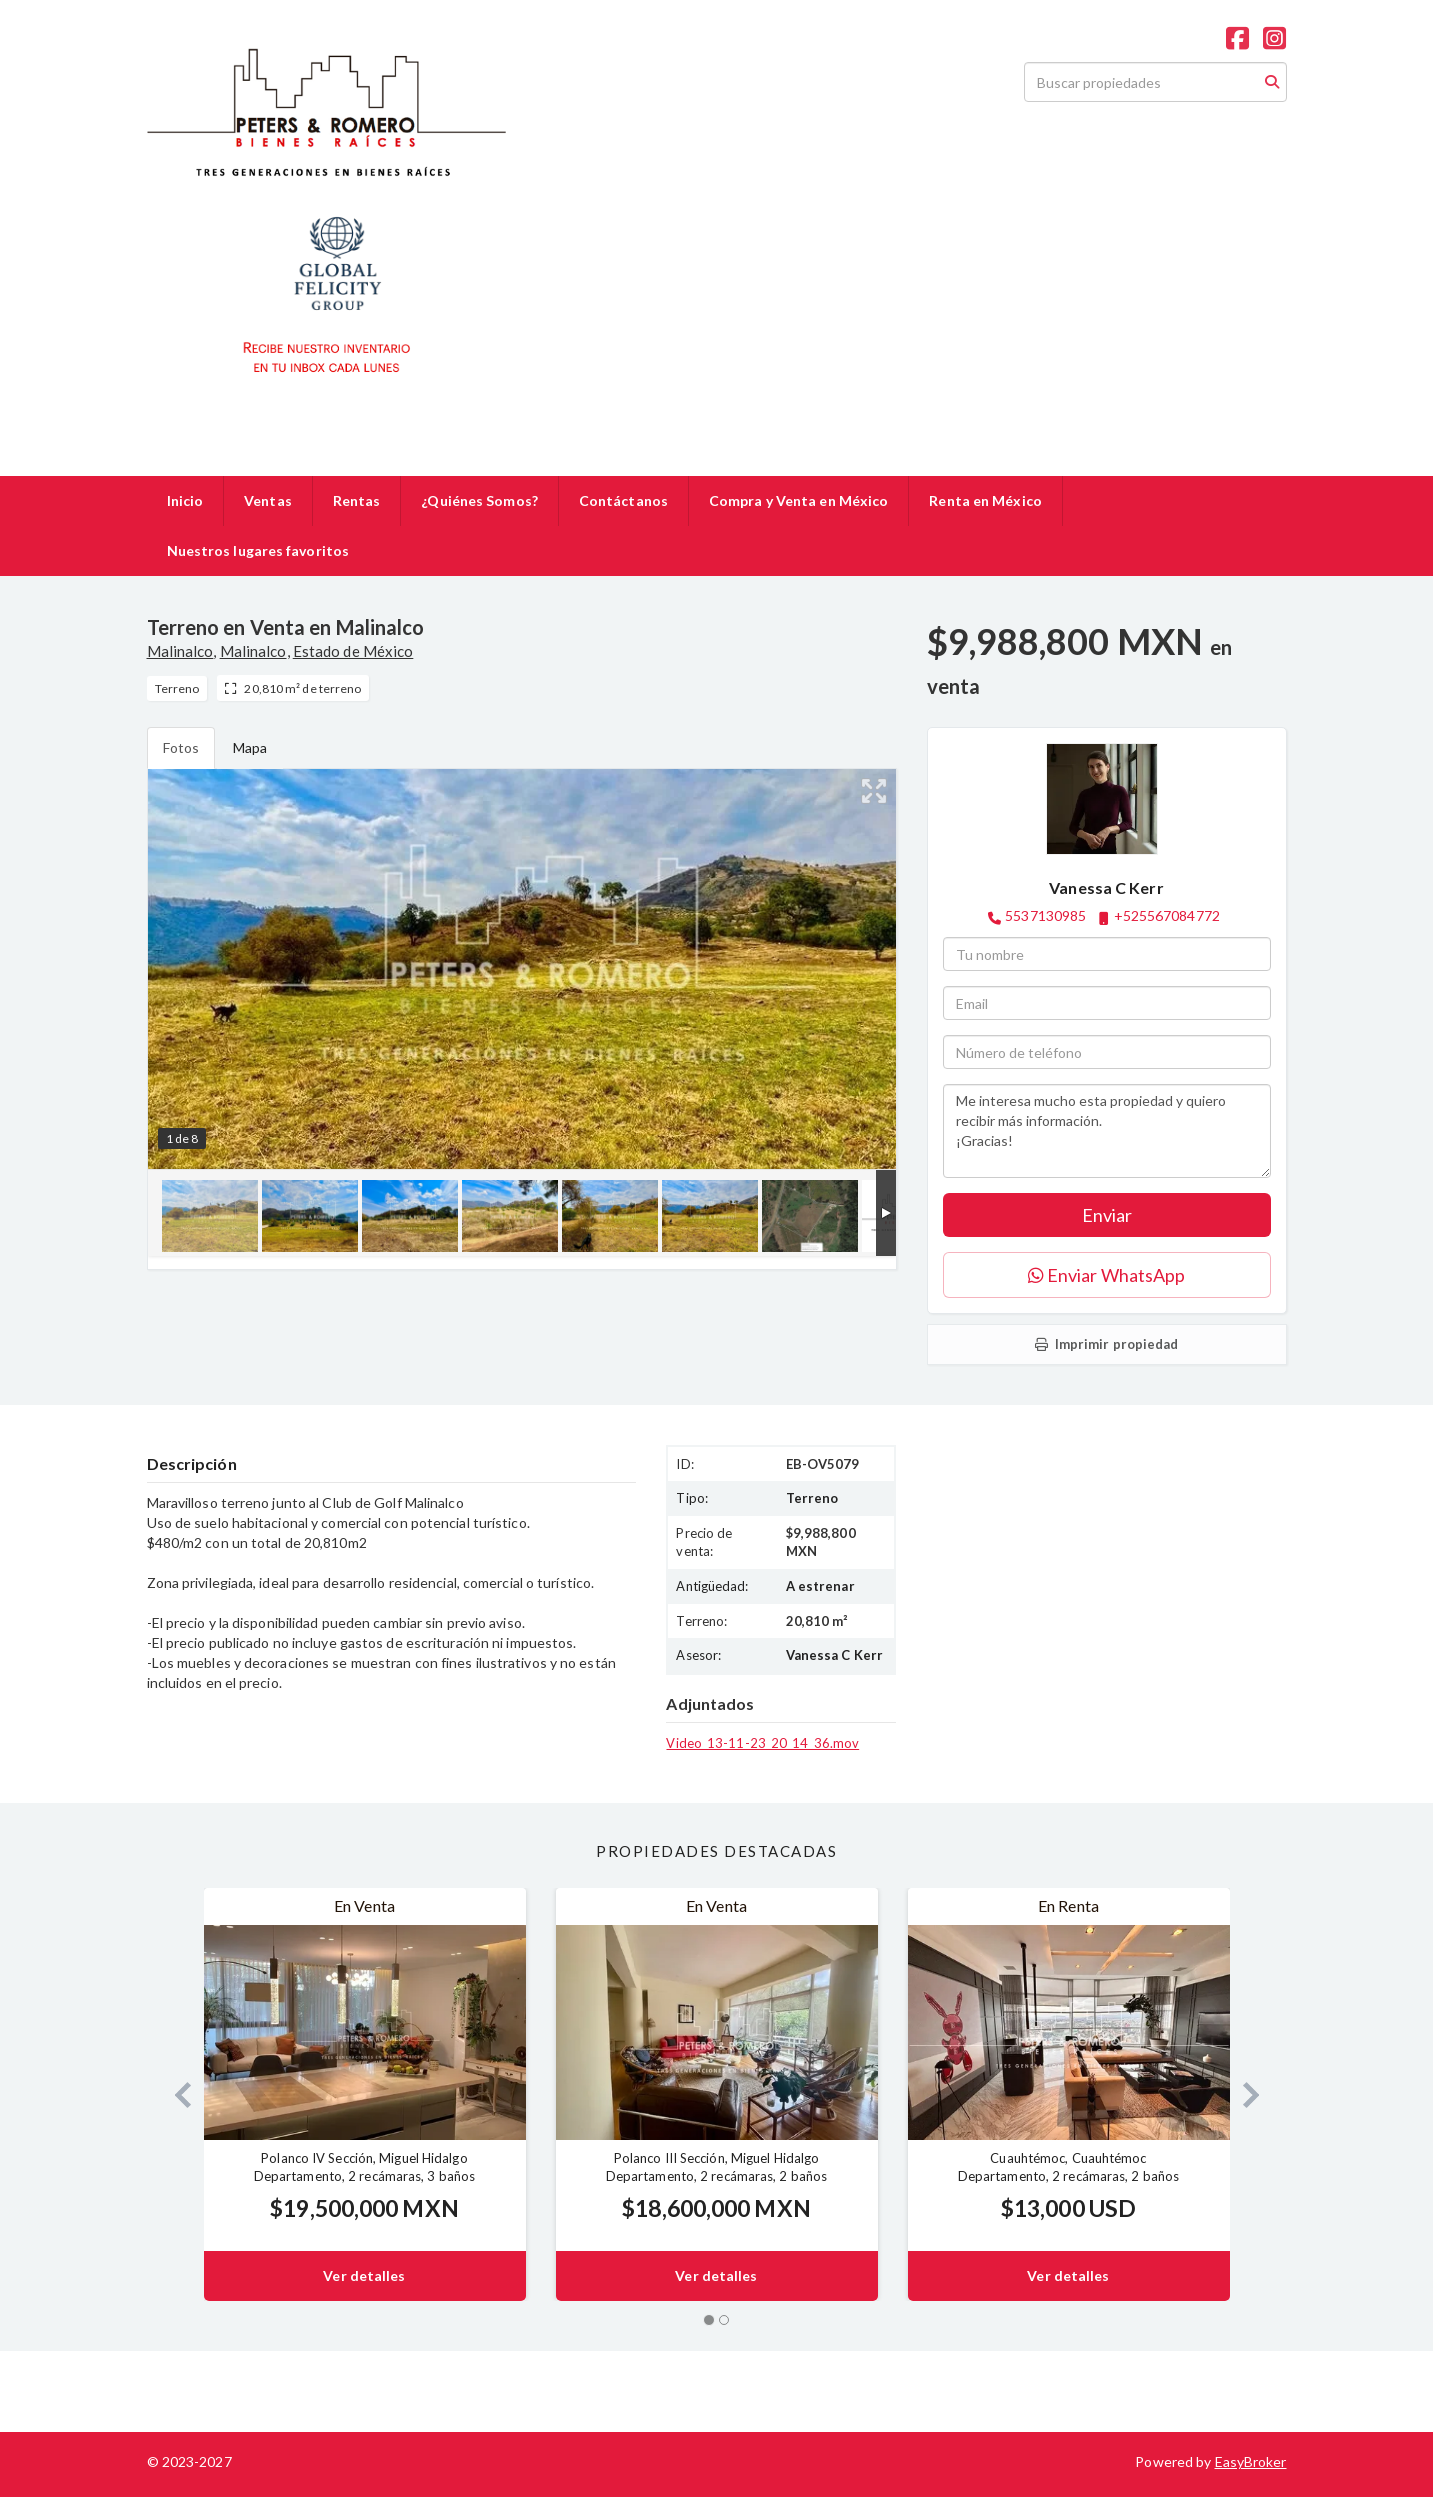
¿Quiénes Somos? (479, 500)
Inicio (185, 500)
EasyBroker (1251, 2461)
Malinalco (180, 651)
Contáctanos (623, 500)
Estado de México (353, 651)
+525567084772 (1167, 915)
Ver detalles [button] (364, 2275)
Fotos (181, 747)
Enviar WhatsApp (1107, 1275)
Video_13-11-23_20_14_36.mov (762, 1743)
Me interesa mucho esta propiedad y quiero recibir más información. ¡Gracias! (1107, 1131)
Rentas (357, 500)
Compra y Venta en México (798, 500)
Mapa (250, 747)
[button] (175, 2094)
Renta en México (985, 500)
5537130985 (1045, 915)
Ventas (268, 500)
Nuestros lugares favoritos (258, 550)
